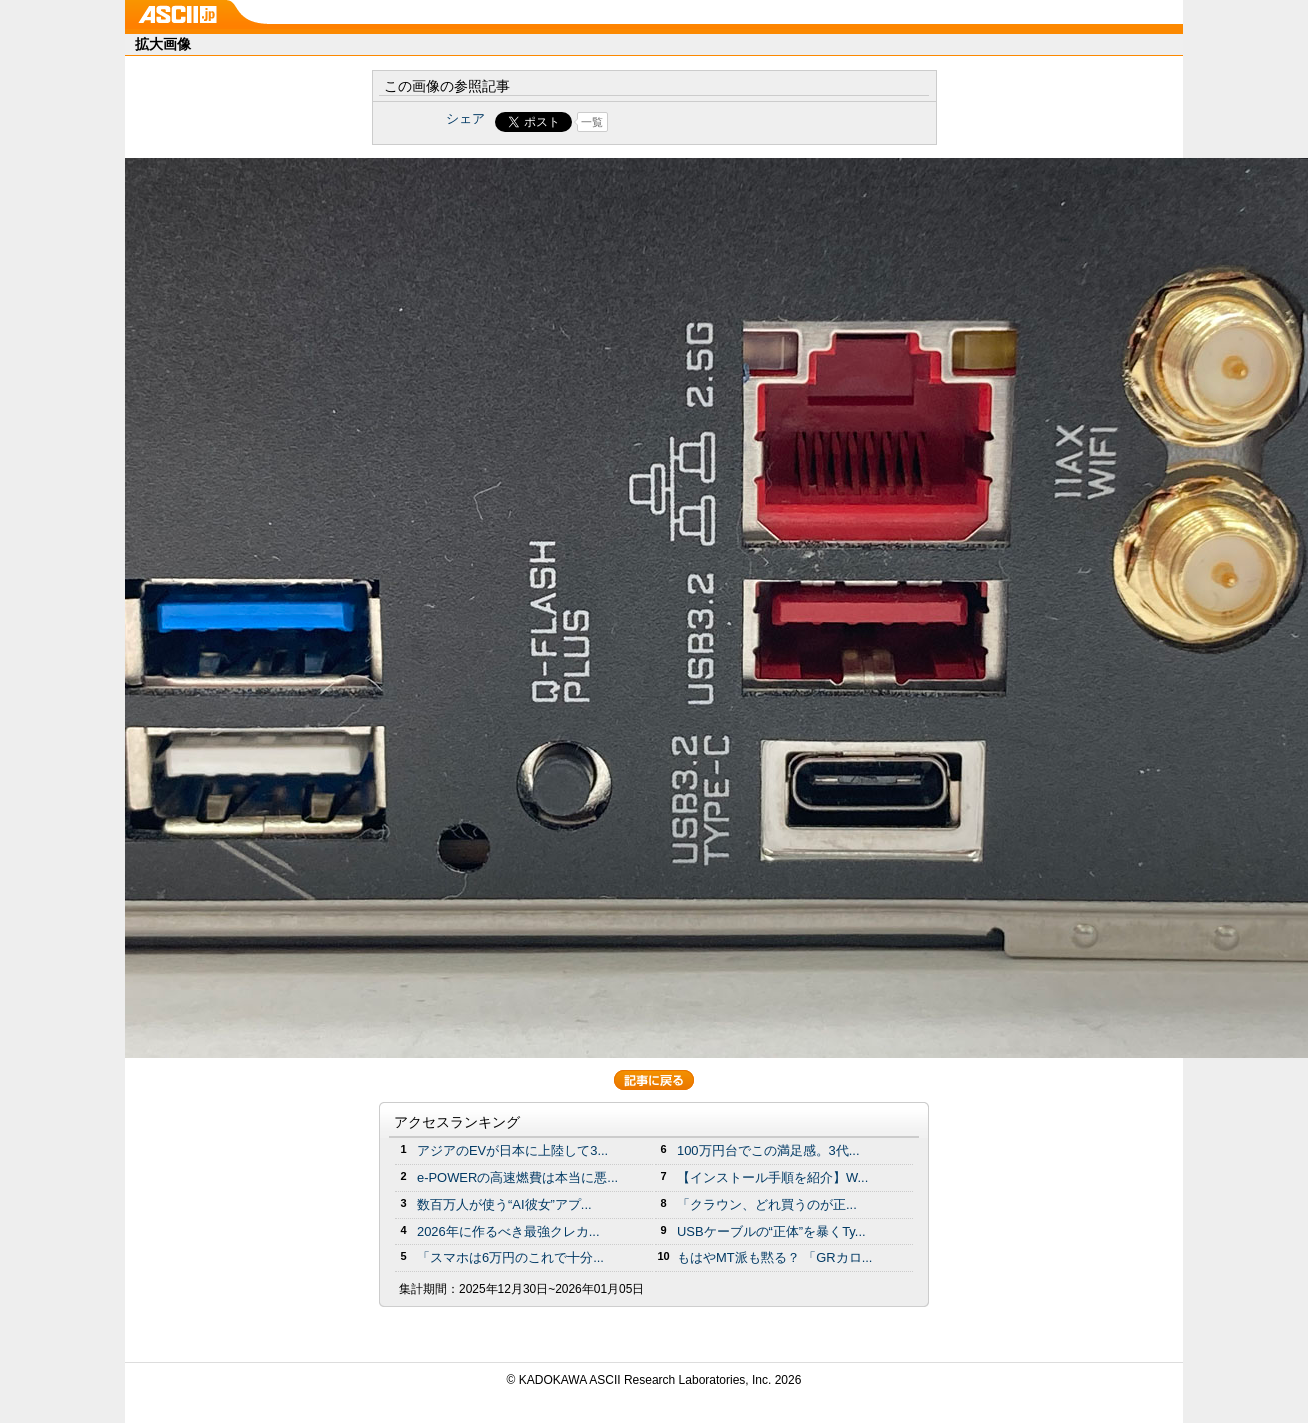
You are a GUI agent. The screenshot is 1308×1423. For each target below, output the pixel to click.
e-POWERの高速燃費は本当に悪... (517, 1177)
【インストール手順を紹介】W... (772, 1177)
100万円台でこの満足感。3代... (768, 1150)
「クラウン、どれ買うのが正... (767, 1204)
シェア (465, 118)
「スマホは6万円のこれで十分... (510, 1257)
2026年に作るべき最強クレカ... (508, 1231)
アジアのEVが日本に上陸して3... (512, 1150)
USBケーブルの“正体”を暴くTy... (771, 1231)
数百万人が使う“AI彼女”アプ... (504, 1204)
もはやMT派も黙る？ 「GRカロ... (774, 1257)
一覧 (592, 122)
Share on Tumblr (728, 122)
